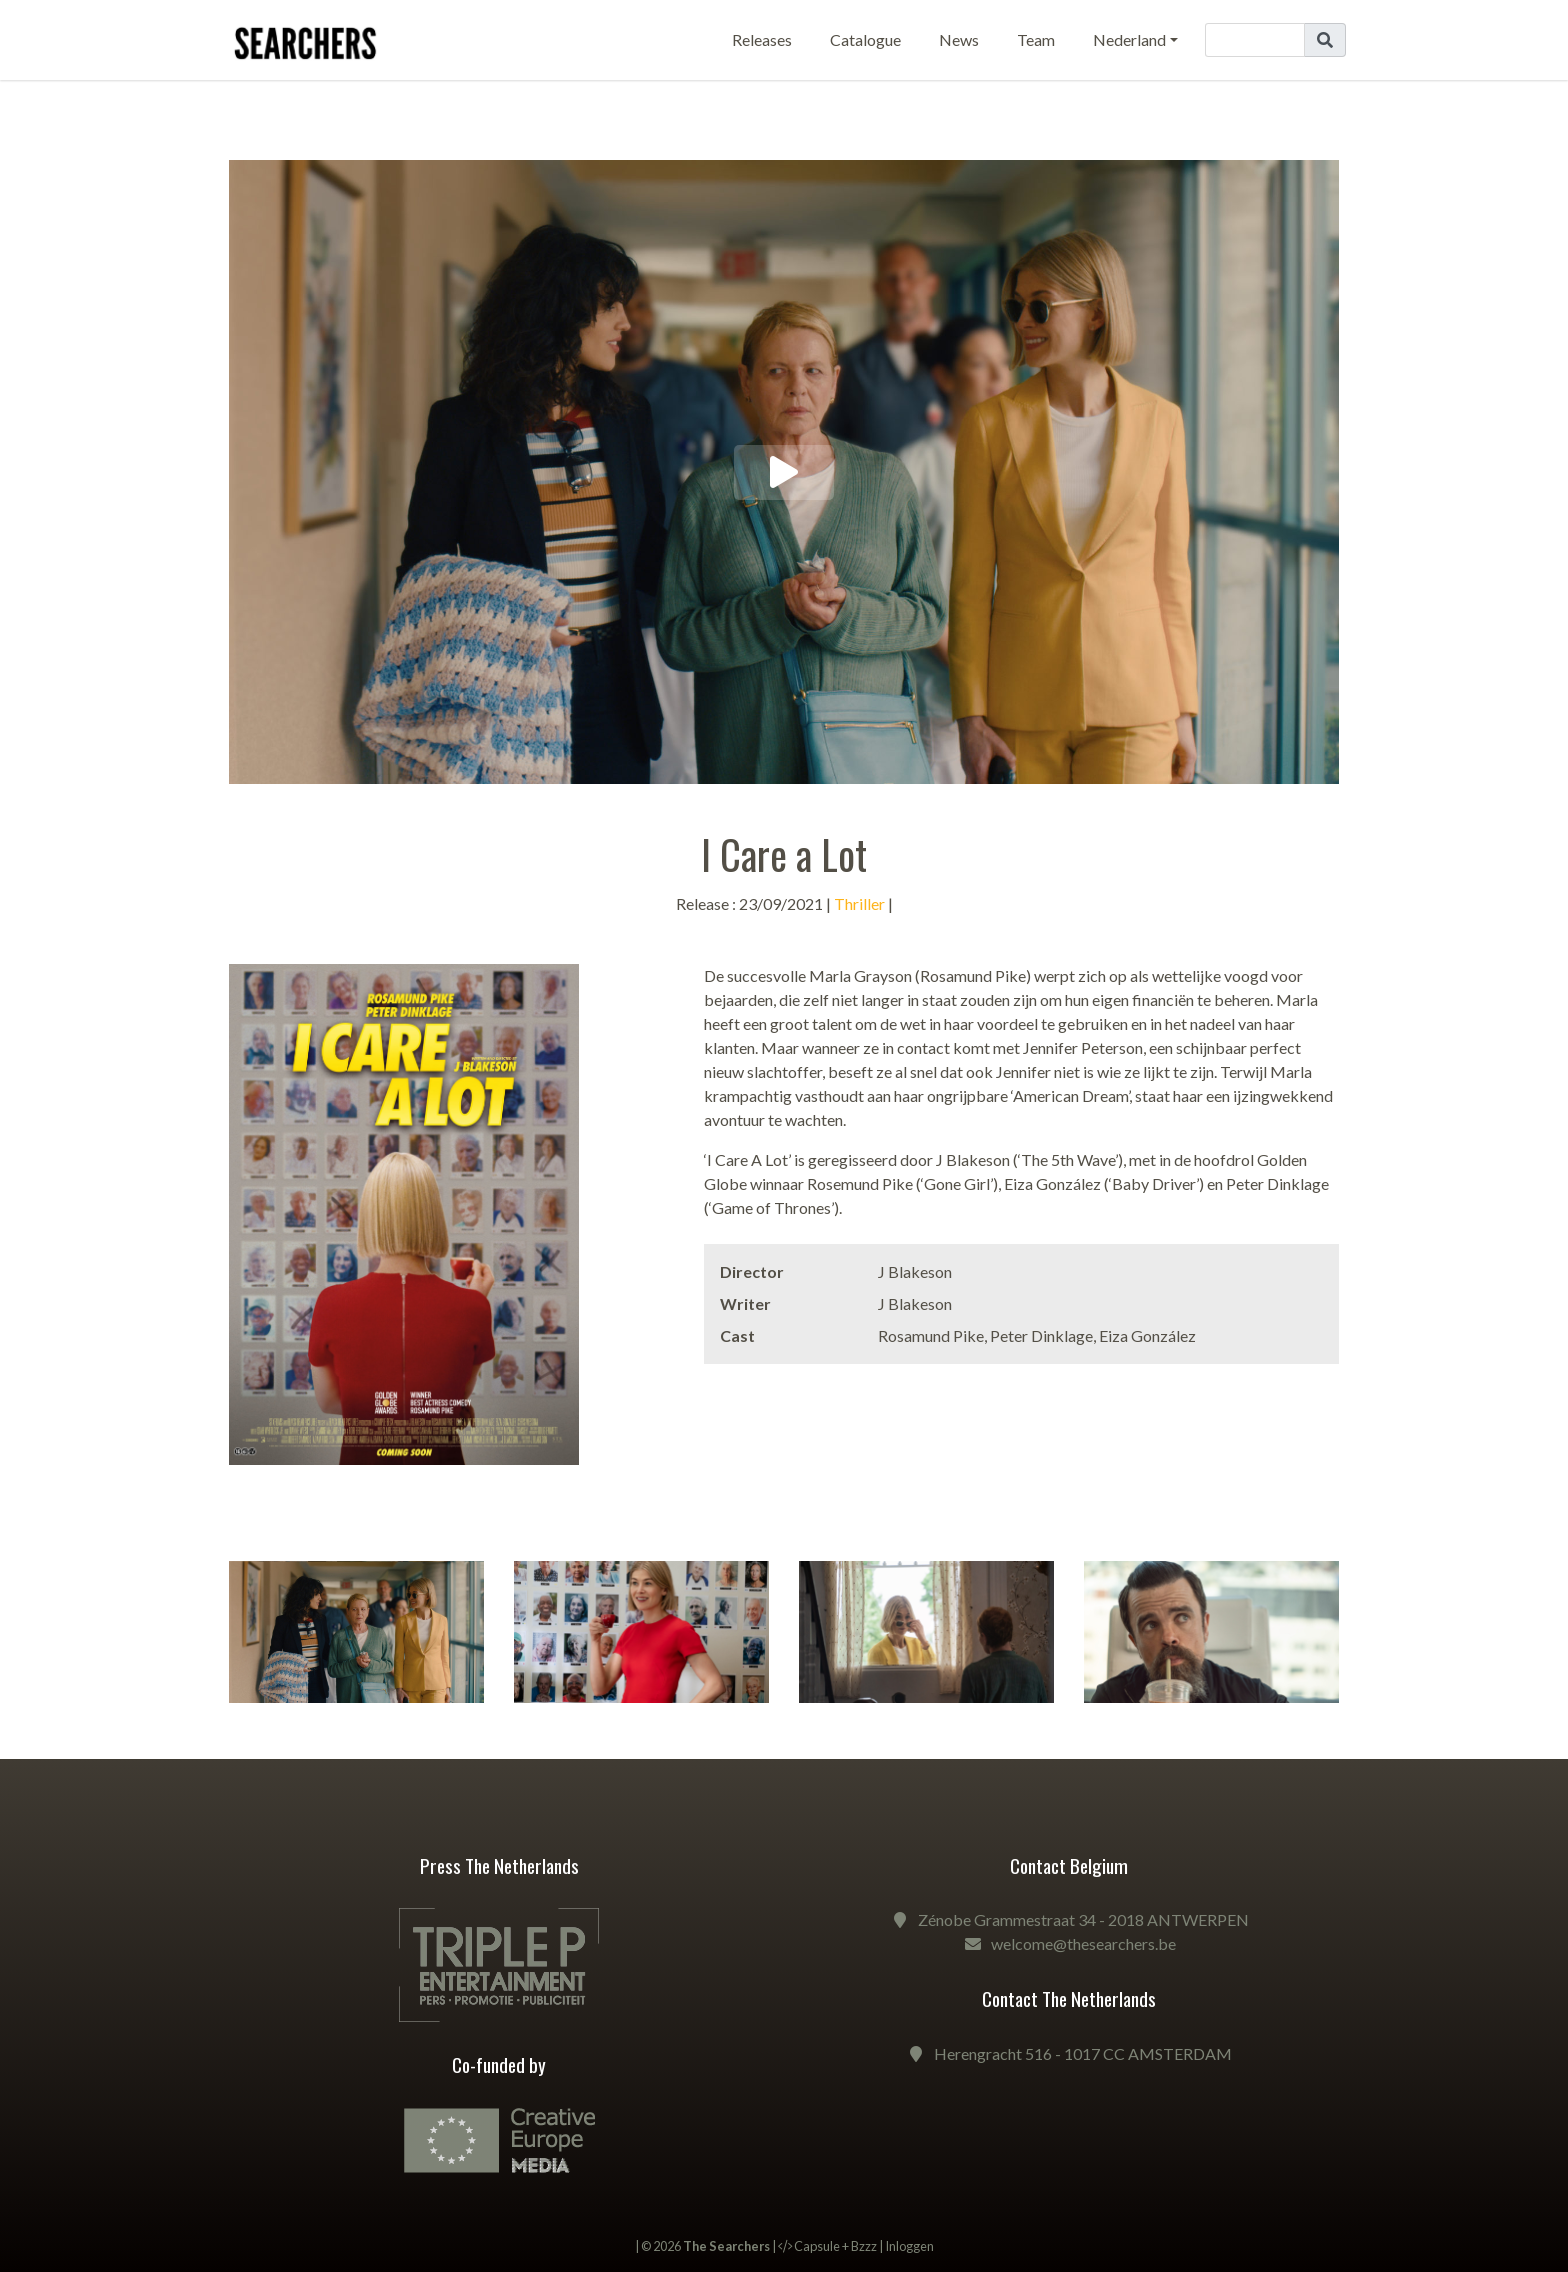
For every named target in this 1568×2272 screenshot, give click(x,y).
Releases (762, 39)
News (959, 39)
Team (1036, 39)
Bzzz (864, 2246)
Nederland (1129, 39)
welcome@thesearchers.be (1083, 1943)
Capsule (817, 2246)
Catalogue (865, 39)
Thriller (859, 903)
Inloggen (909, 2246)
